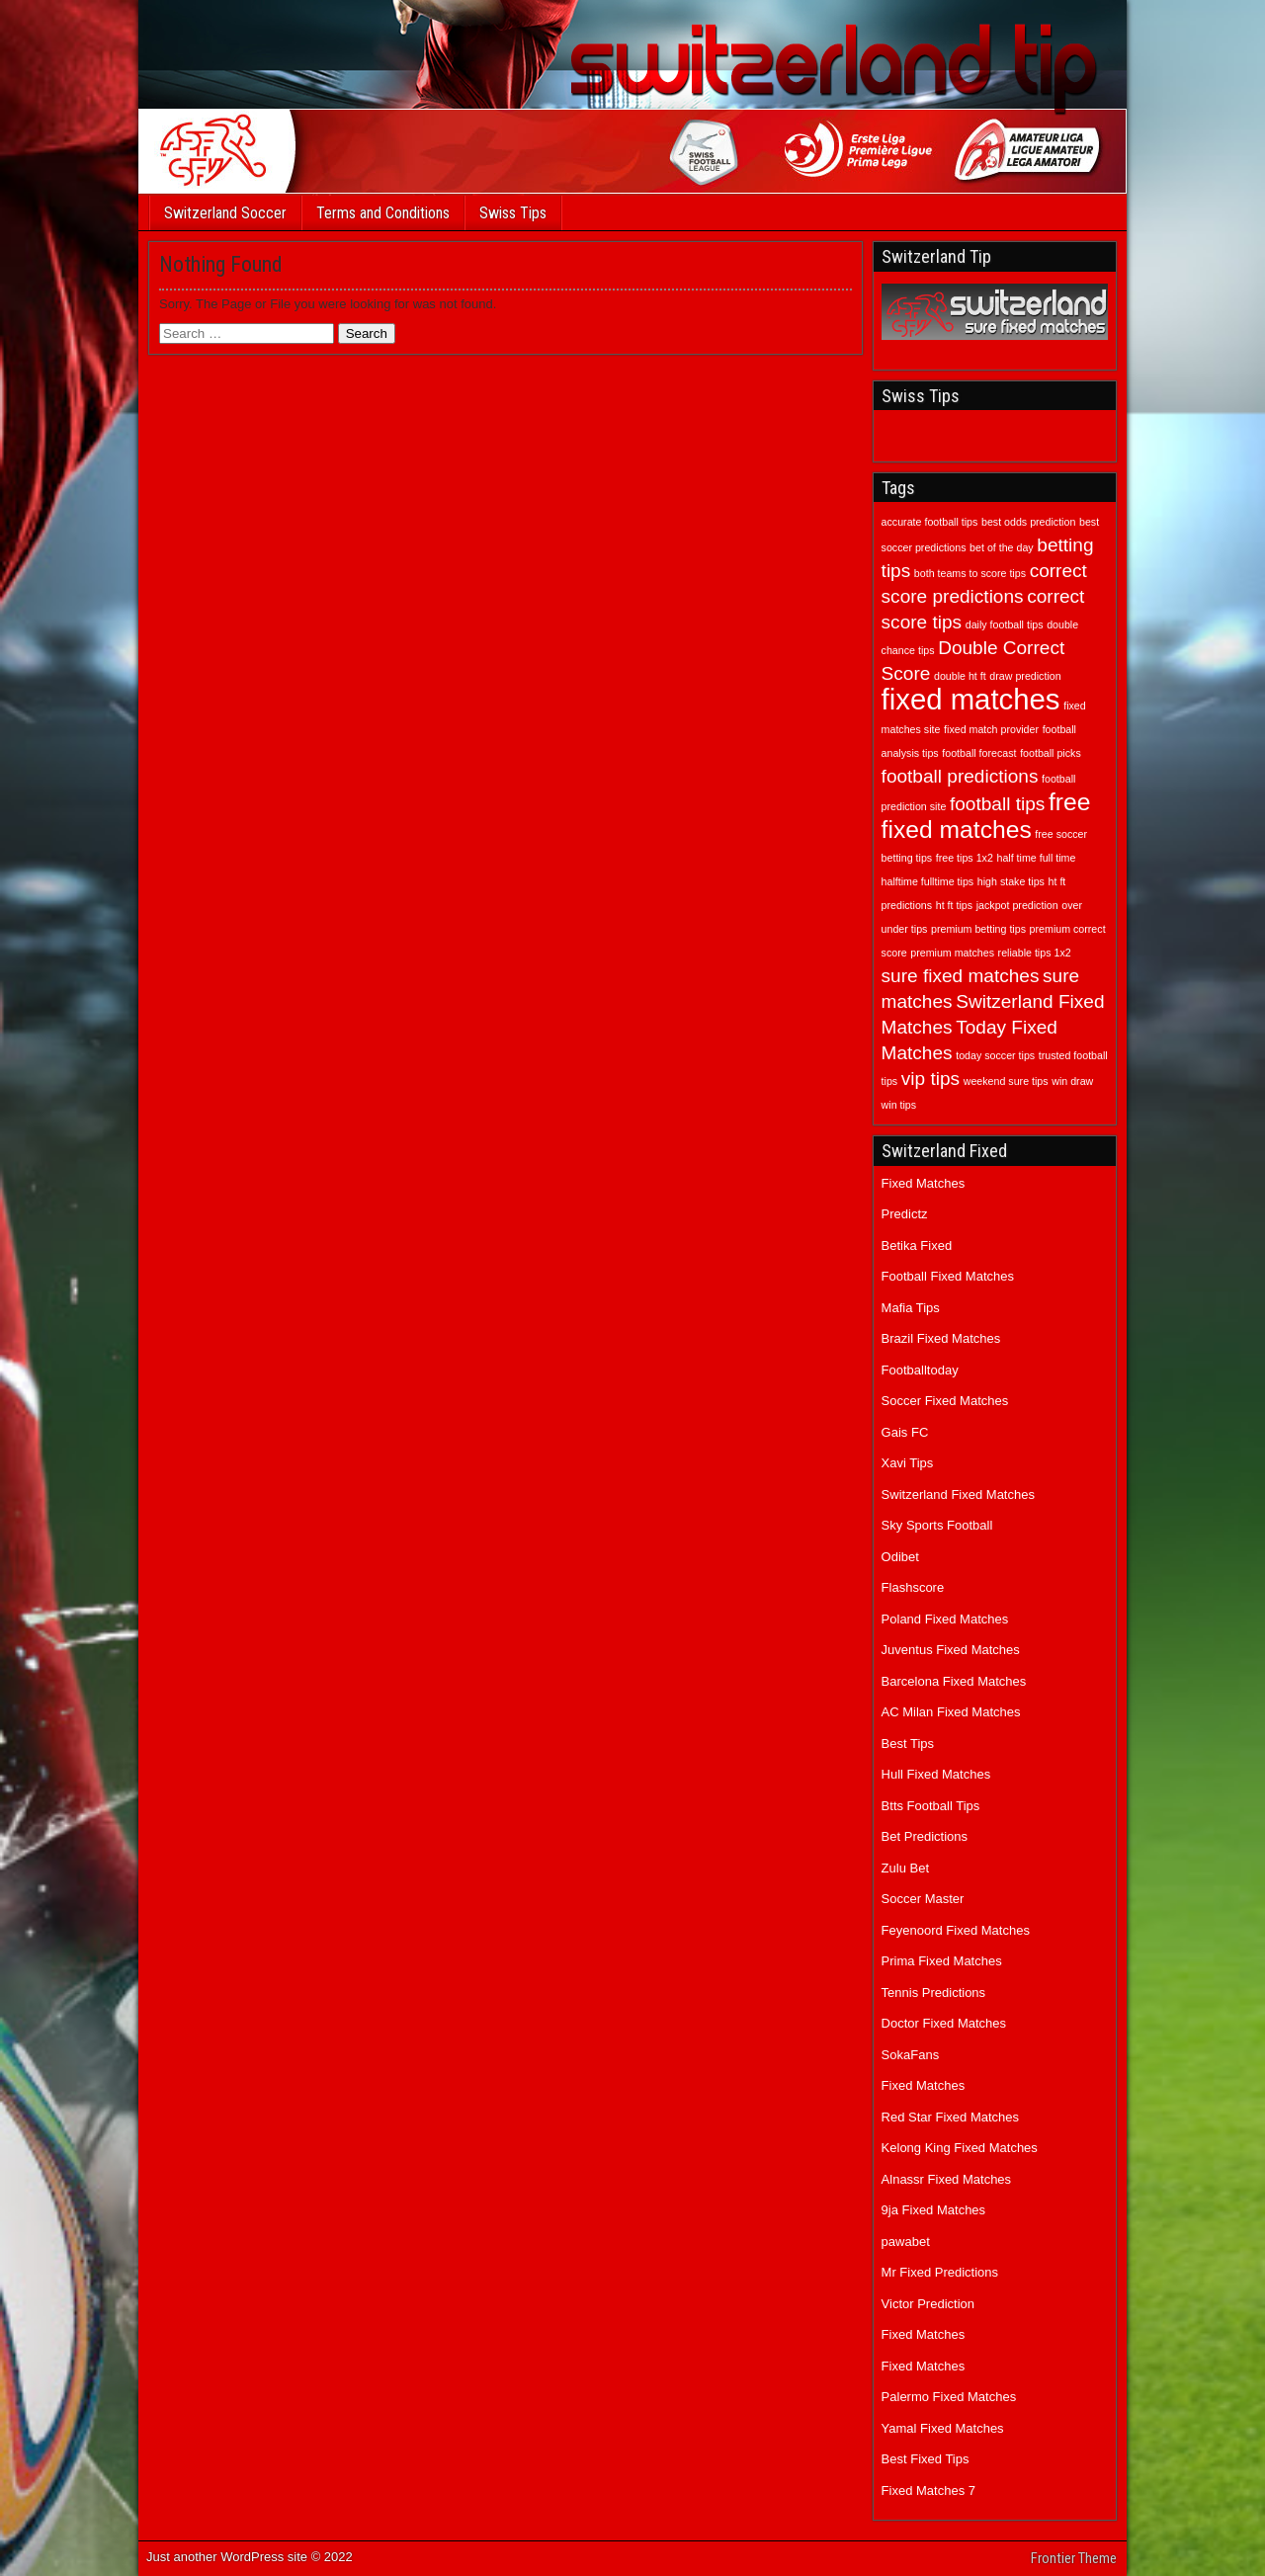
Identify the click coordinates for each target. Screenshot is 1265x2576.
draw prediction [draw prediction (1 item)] (1024, 676)
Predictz (905, 1213)
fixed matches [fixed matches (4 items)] (971, 699)
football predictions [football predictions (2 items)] (960, 776)
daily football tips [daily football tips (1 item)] (1005, 624)
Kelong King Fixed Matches (960, 2147)
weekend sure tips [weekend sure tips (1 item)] (1006, 1081)
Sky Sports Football (937, 1525)
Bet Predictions (925, 1836)
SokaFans (911, 2054)
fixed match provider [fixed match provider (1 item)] (991, 729)
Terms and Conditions (383, 213)
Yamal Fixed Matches (943, 2428)
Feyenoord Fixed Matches (956, 1930)
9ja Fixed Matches (934, 2209)
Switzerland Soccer (225, 213)
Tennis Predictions (934, 1992)
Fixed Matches (924, 1183)
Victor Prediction (928, 2303)
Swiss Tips (513, 213)
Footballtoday (920, 1370)
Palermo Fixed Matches (949, 2396)
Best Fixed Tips (926, 2458)
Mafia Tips (911, 1307)
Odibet (900, 1556)
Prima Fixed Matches (942, 1960)
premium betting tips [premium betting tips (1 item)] (978, 929)
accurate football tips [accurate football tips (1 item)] (930, 522)
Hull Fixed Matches (936, 1774)
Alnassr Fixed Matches (947, 2179)
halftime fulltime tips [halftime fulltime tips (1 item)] (928, 881)
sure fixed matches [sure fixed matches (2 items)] (961, 975)
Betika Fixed (917, 1245)
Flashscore (913, 1587)
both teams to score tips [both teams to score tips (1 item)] (970, 573)
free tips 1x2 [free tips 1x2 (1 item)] (964, 858)
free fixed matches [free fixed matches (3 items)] (986, 816)
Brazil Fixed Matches (941, 1338)
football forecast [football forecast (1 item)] (979, 753)
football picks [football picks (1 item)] (1050, 753)
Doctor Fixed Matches (944, 2023)
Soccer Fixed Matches (945, 1400)
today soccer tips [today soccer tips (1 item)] (995, 1055)
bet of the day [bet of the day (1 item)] (1002, 547)
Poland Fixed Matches (945, 1619)
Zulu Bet (905, 1868)
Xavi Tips (908, 1462)
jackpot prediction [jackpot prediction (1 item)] (1017, 905)
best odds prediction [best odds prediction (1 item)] (1028, 522)
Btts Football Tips (931, 1805)
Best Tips (908, 1743)
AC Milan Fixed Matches (951, 1711)
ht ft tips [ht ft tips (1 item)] (954, 905)
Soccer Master (923, 1898)
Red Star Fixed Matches (950, 2117)
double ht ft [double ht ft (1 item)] (960, 676)
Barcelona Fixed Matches (954, 1681)
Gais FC (905, 1432)
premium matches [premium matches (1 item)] (952, 952)
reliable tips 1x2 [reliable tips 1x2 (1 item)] (1034, 952)
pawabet (906, 2241)
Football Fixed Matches (948, 1276)
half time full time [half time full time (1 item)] (1035, 858)
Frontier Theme (1074, 2558)
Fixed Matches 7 (928, 2490)
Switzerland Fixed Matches (958, 1494)
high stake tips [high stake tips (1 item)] (1011, 881)
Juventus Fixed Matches (951, 1649)
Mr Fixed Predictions (940, 2272)
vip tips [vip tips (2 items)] (930, 1078)
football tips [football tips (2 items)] (997, 803)
